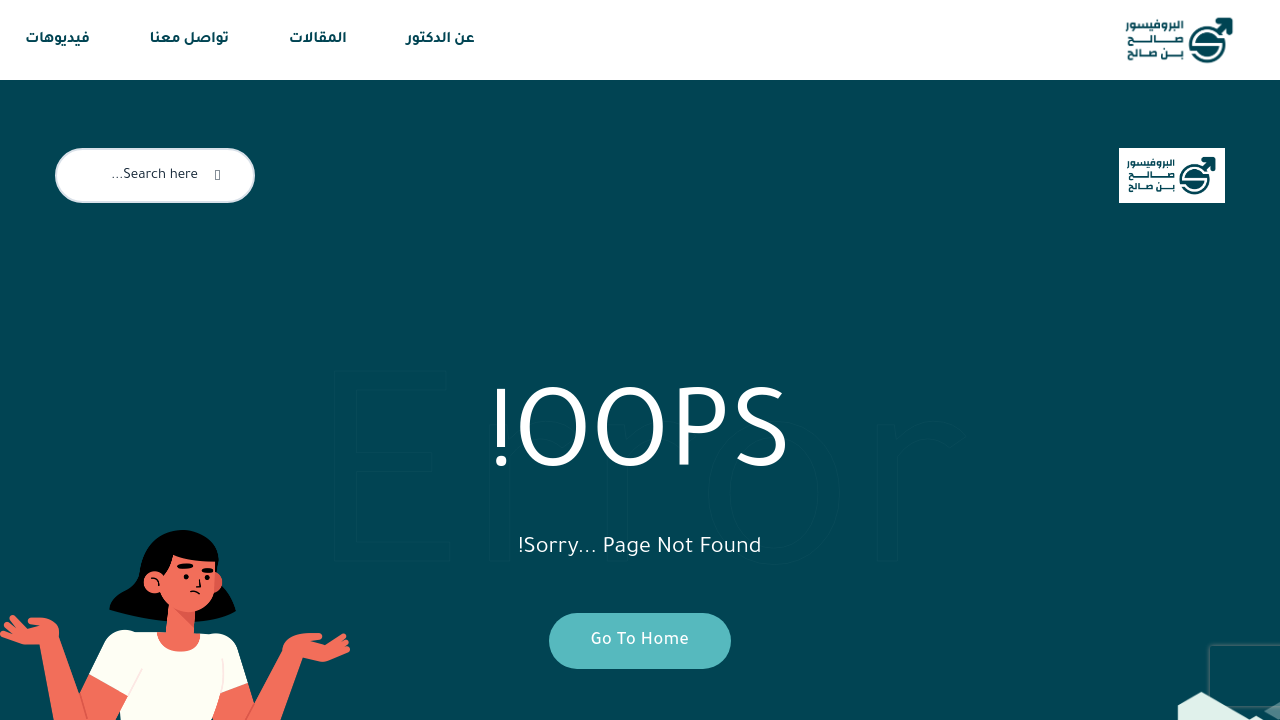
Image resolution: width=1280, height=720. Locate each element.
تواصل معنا (189, 40)
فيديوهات (57, 40)
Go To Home (629, 641)
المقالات (318, 40)
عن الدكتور (441, 40)
